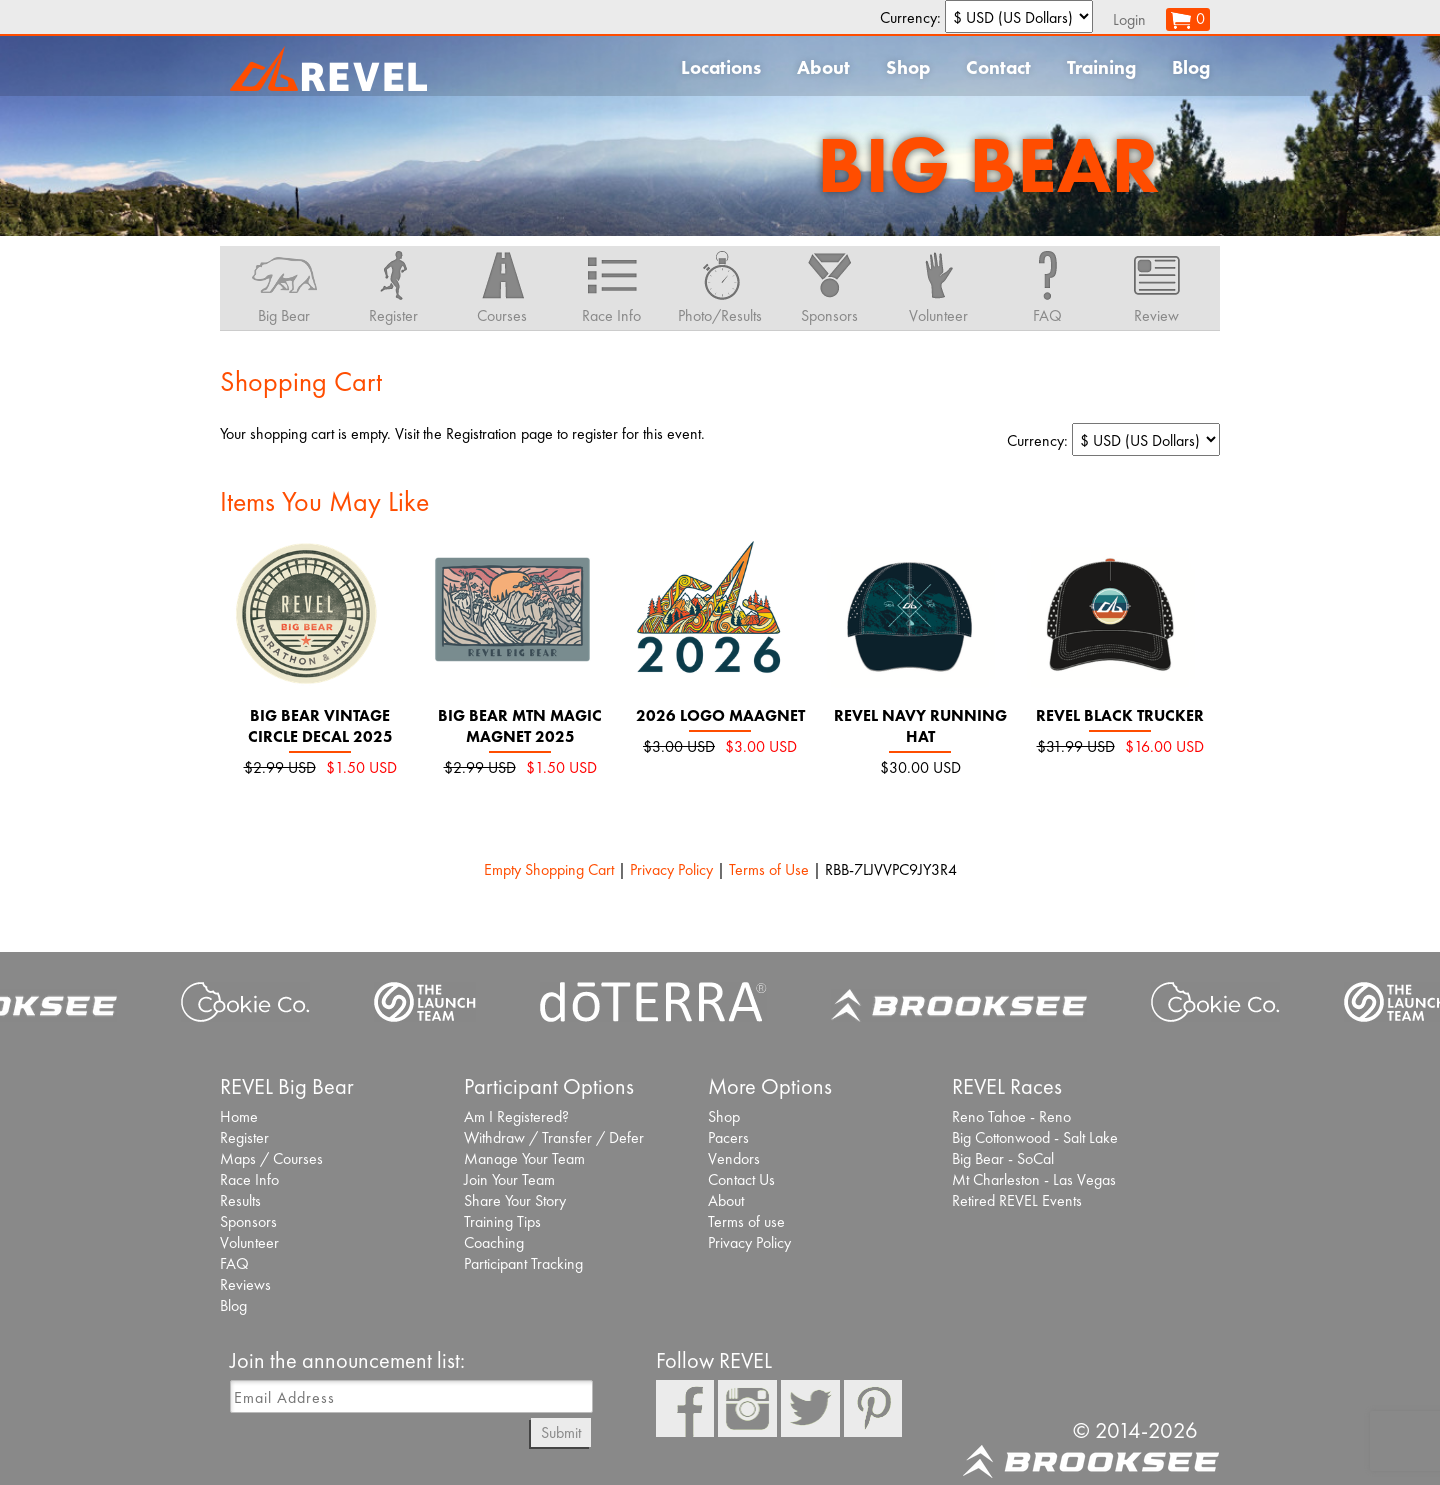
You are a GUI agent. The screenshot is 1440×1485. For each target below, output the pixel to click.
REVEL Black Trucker (1120, 715)
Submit (561, 1432)
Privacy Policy (671, 869)
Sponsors (248, 1221)
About (823, 67)
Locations (721, 67)
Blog (1191, 67)
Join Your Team (509, 1179)
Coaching (494, 1242)
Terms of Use (769, 869)
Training (1101, 67)
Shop (908, 67)
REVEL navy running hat (920, 726)
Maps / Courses (271, 1158)
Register (244, 1137)
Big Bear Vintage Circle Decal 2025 (320, 726)
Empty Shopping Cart (549, 869)
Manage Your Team (524, 1158)
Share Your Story (515, 1200)
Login (1129, 19)
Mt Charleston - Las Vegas (1034, 1179)
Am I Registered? (516, 1116)
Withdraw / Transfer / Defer (554, 1137)
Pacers (728, 1137)
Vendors (734, 1158)
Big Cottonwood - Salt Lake (1035, 1137)
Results (240, 1200)
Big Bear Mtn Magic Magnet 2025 (520, 726)
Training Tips (502, 1221)
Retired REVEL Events (1017, 1200)
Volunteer (249, 1242)
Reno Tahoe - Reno (1011, 1116)
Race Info (249, 1179)
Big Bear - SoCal (1003, 1158)
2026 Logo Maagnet (720, 715)
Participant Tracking (523, 1263)
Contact (998, 67)
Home (239, 1116)
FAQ (234, 1263)
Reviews (245, 1284)
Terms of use (746, 1221)
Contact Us (741, 1179)
